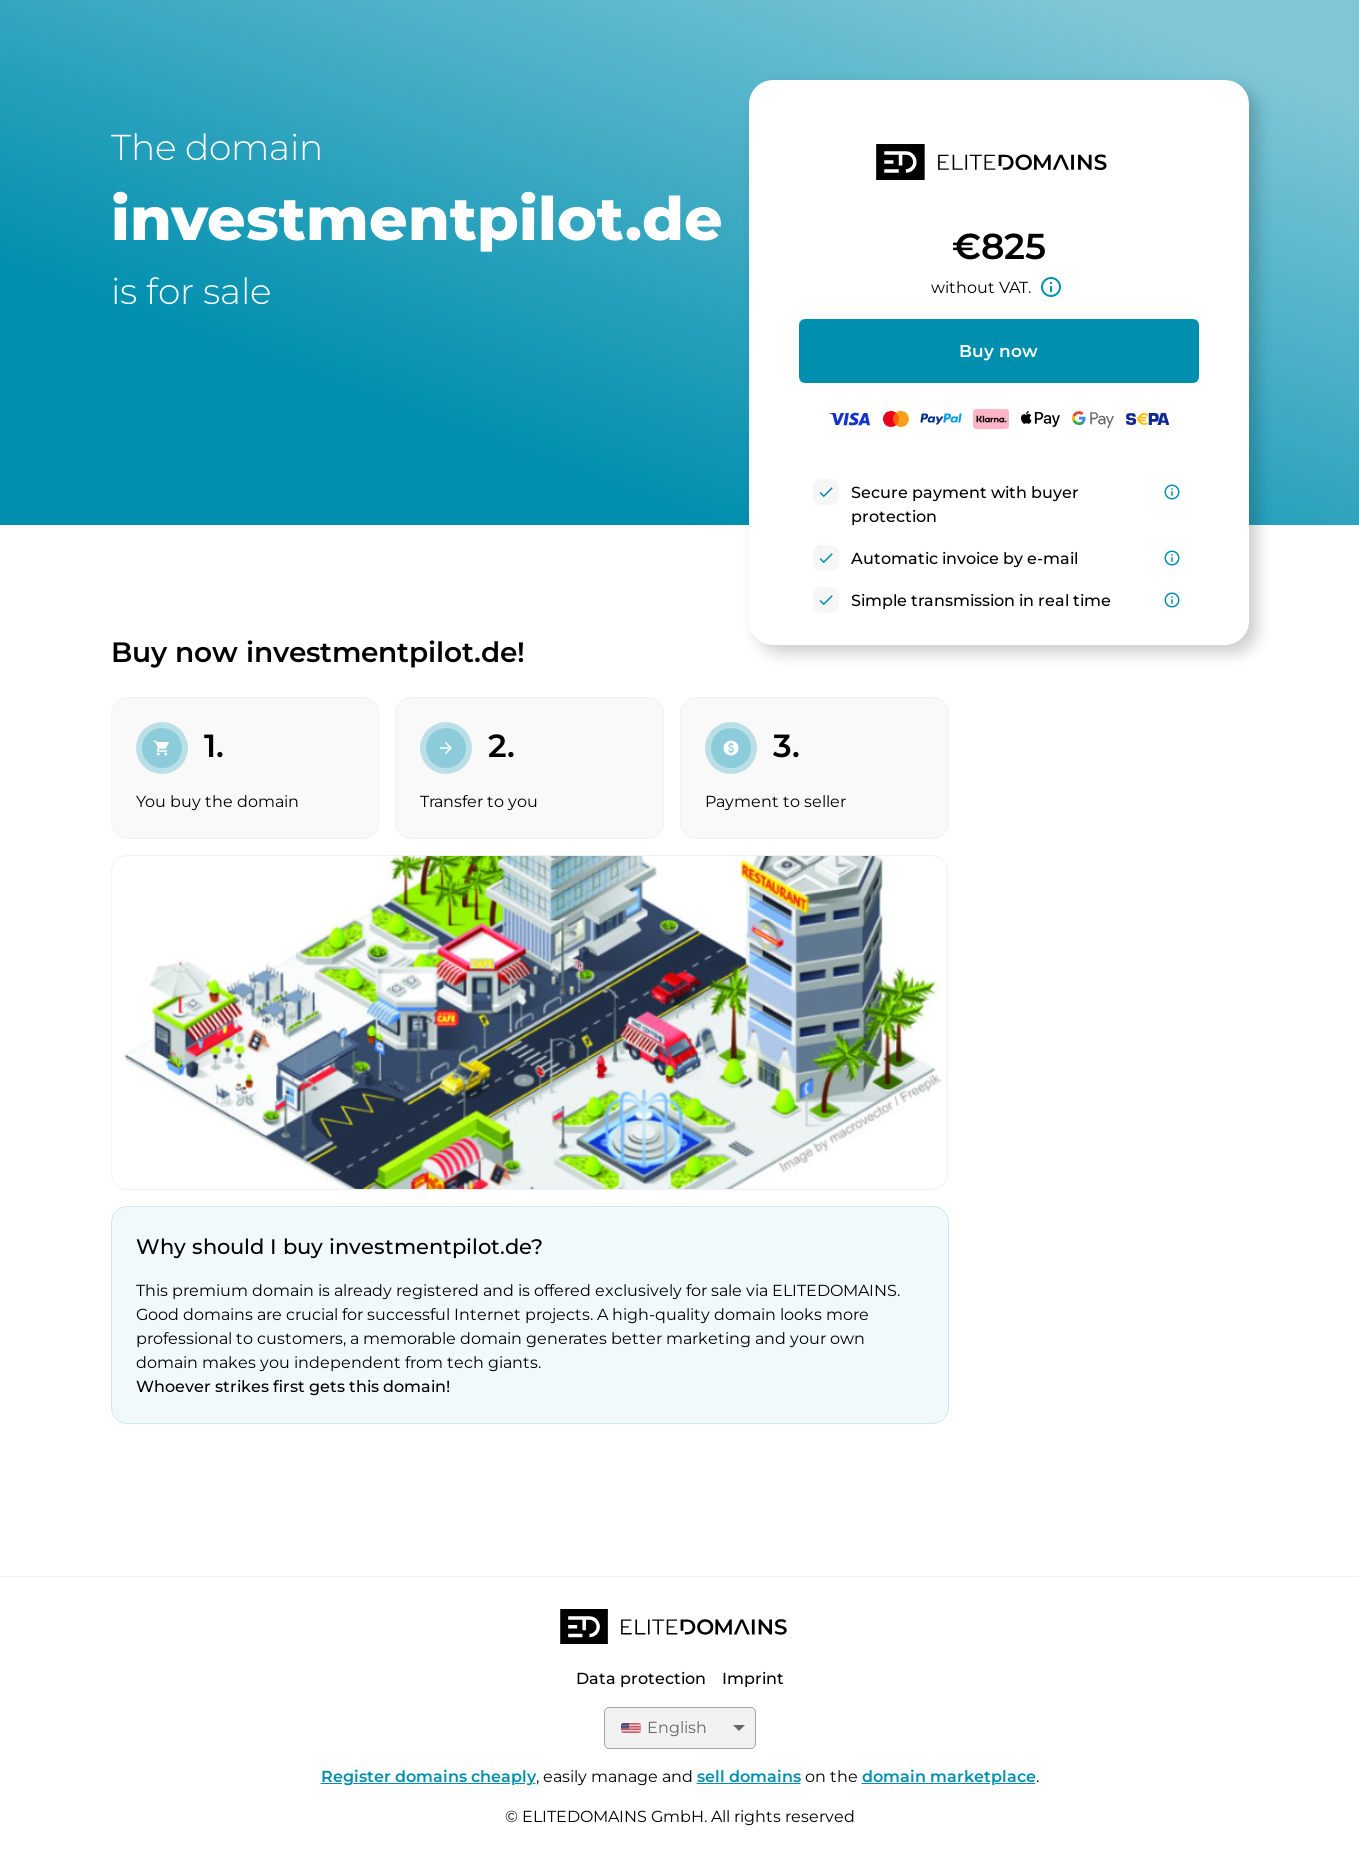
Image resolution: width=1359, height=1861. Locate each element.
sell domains (749, 1776)
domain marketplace (949, 1776)
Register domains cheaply (428, 1776)
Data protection (641, 1678)
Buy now (998, 351)
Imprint (753, 1678)
